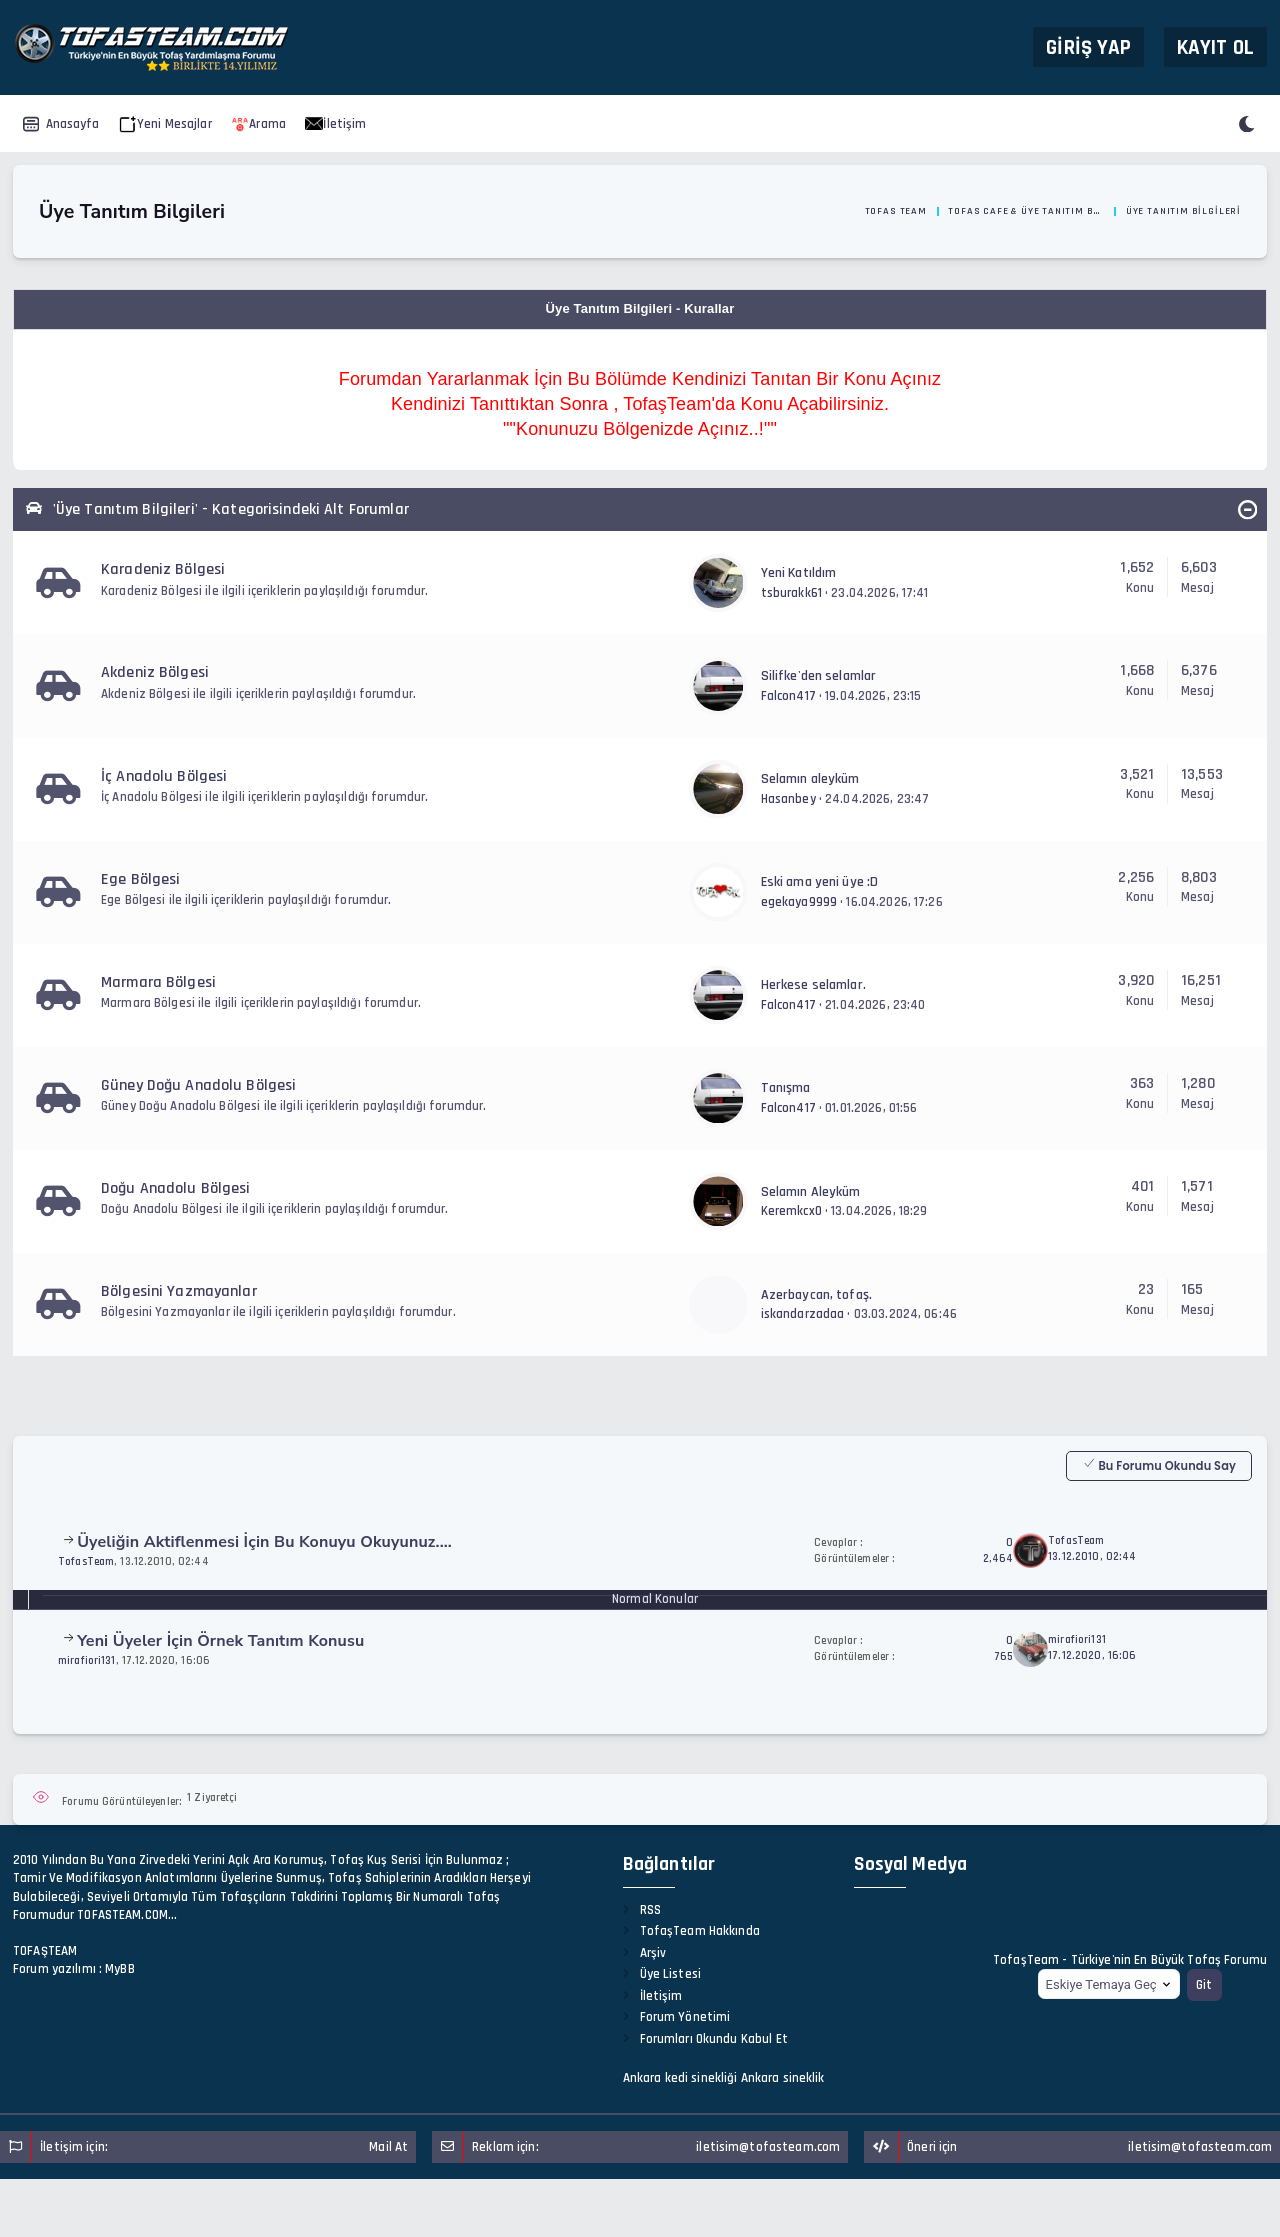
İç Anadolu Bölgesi (164, 776)
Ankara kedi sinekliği (680, 2078)
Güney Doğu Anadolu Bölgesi (198, 1085)
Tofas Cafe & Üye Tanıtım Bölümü (1026, 211)
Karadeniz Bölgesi (163, 569)
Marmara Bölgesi (158, 982)
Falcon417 (788, 696)
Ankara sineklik (783, 2078)
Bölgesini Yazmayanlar (179, 1291)
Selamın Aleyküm (811, 1192)
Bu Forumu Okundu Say (1159, 1465)
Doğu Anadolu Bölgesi (176, 1188)
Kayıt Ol (1215, 46)
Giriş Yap (1088, 46)
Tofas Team (896, 211)
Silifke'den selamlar (819, 676)
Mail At (388, 2147)
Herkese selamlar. (813, 985)
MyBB (120, 1969)
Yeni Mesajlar (165, 124)
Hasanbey (788, 799)
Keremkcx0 (791, 1211)
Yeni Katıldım (799, 573)
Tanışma (786, 1088)
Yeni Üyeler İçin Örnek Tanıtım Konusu (220, 1641)
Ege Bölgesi (140, 879)
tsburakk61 (791, 593)
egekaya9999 (799, 902)
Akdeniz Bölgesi (155, 672)
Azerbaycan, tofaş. (816, 1295)
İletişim (335, 124)
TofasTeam (86, 1561)
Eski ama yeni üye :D (820, 882)
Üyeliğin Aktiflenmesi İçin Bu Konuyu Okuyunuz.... (264, 1542)
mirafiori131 (87, 1660)
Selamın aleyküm (810, 779)
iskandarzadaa (803, 1314)
